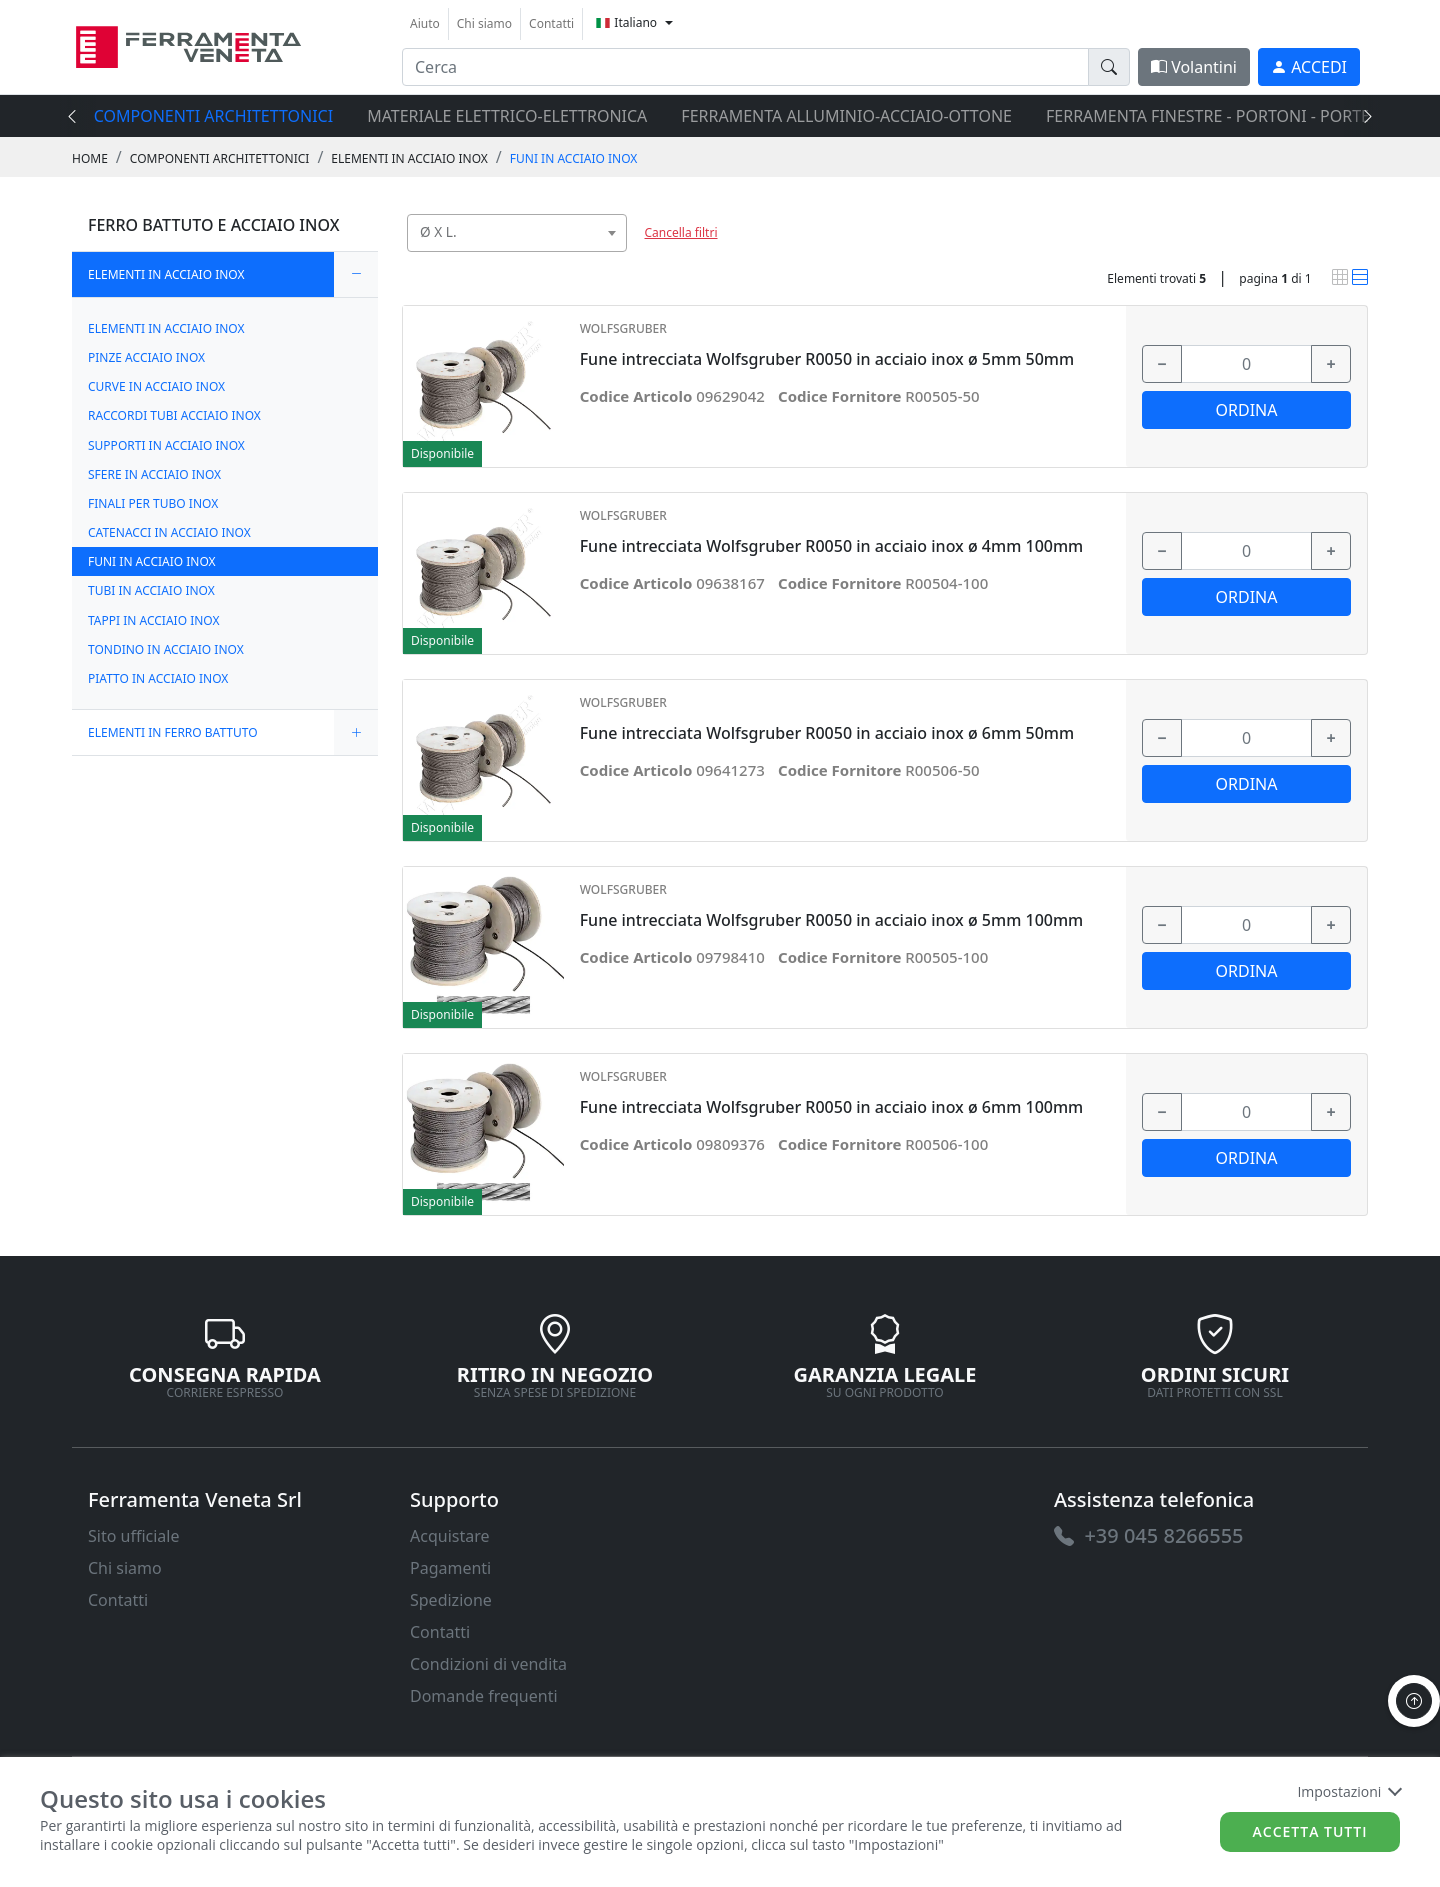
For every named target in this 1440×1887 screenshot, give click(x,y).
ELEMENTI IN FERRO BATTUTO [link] (173, 732)
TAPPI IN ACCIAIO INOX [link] (154, 620)
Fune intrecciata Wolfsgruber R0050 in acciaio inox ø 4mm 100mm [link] (832, 546)
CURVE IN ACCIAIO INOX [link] (156, 386)
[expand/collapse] (356, 274)
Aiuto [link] (425, 23)
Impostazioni (1348, 1791)
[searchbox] (616, 257)
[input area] (745, 67)
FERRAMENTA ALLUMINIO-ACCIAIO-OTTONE (846, 116)
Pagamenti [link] (450, 1568)
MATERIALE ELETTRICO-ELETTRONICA (507, 116)
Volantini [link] (1194, 67)
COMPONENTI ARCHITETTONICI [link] (220, 158)
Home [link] (90, 158)
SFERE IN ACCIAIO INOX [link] (154, 474)
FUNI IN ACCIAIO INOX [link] (574, 158)
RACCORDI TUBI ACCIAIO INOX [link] (174, 415)
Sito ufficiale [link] (134, 1536)
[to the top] (1414, 1701)
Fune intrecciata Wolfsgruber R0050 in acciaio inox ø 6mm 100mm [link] (832, 1107)
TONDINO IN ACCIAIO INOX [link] (166, 649)
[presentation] (78, 116)
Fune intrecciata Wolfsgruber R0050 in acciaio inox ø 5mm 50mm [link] (827, 359)
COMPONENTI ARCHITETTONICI (213, 116)
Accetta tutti (1310, 1831)
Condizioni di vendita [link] (488, 1664)
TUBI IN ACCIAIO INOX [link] (151, 590)
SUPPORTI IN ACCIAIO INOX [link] (166, 445)
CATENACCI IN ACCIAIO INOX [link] (169, 532)
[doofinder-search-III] (1109, 67)
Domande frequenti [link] (484, 1696)
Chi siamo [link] (484, 23)
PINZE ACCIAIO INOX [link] (146, 357)
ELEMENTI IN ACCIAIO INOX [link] (409, 158)
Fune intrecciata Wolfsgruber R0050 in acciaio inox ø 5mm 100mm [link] (832, 920)
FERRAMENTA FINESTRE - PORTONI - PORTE (1208, 116)
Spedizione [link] (451, 1600)
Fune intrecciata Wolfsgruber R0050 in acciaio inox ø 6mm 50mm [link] (827, 733)
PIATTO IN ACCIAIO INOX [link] (158, 678)
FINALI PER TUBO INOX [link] (153, 503)
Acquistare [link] (450, 1536)
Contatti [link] (551, 23)
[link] (188, 44)
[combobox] (517, 233)
